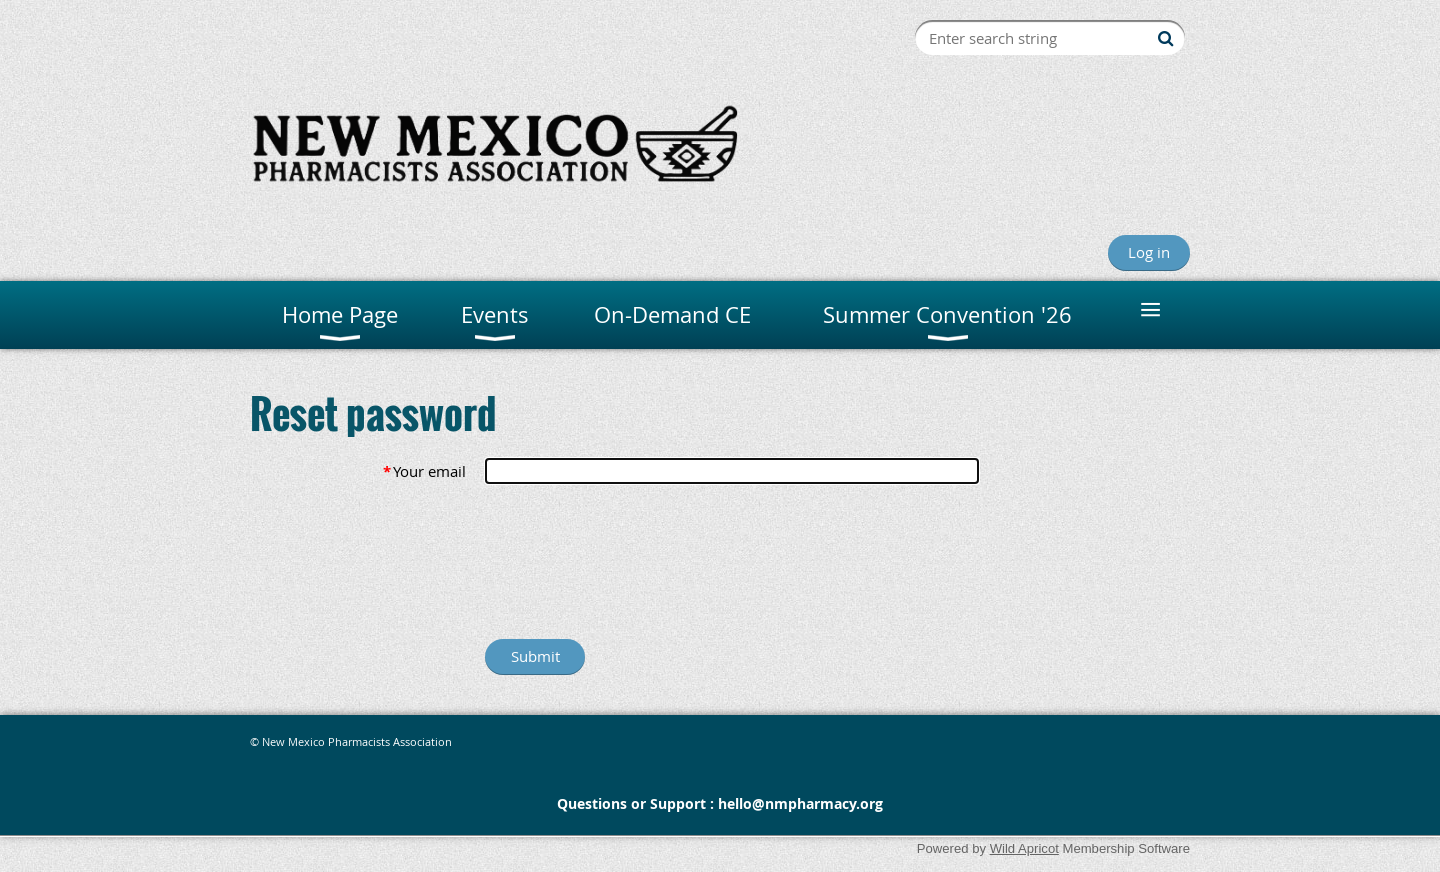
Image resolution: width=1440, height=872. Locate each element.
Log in (1149, 252)
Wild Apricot (1024, 848)
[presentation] (637, 566)
